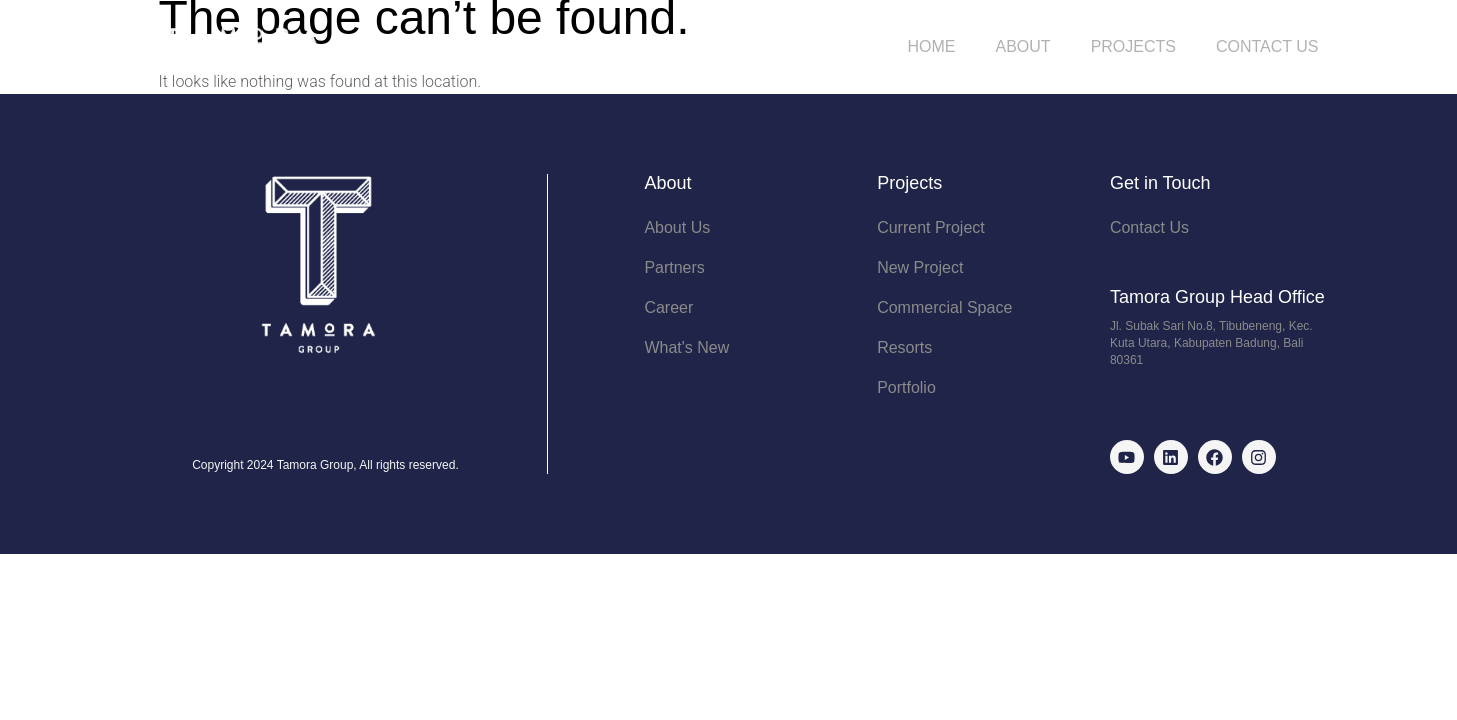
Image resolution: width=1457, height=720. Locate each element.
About (1023, 46)
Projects (1133, 46)
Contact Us (1267, 46)
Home (932, 46)
